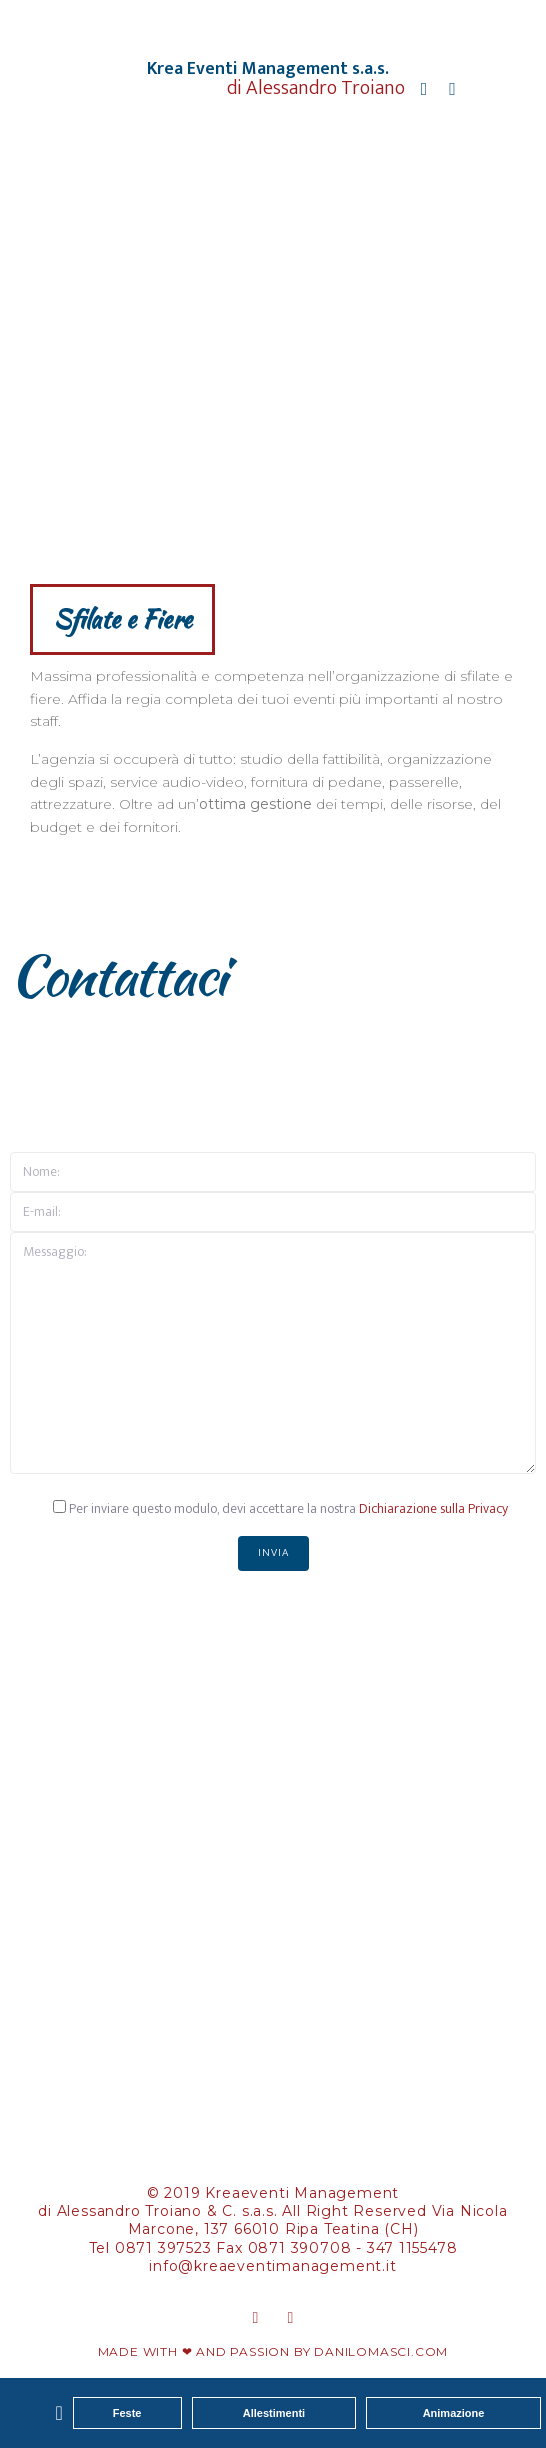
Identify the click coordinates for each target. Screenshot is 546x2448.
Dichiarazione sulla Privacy (433, 1508)
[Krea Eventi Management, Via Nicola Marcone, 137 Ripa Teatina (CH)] (273, 1865)
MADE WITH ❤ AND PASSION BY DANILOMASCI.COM (273, 2351)
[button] (58, 2413)
